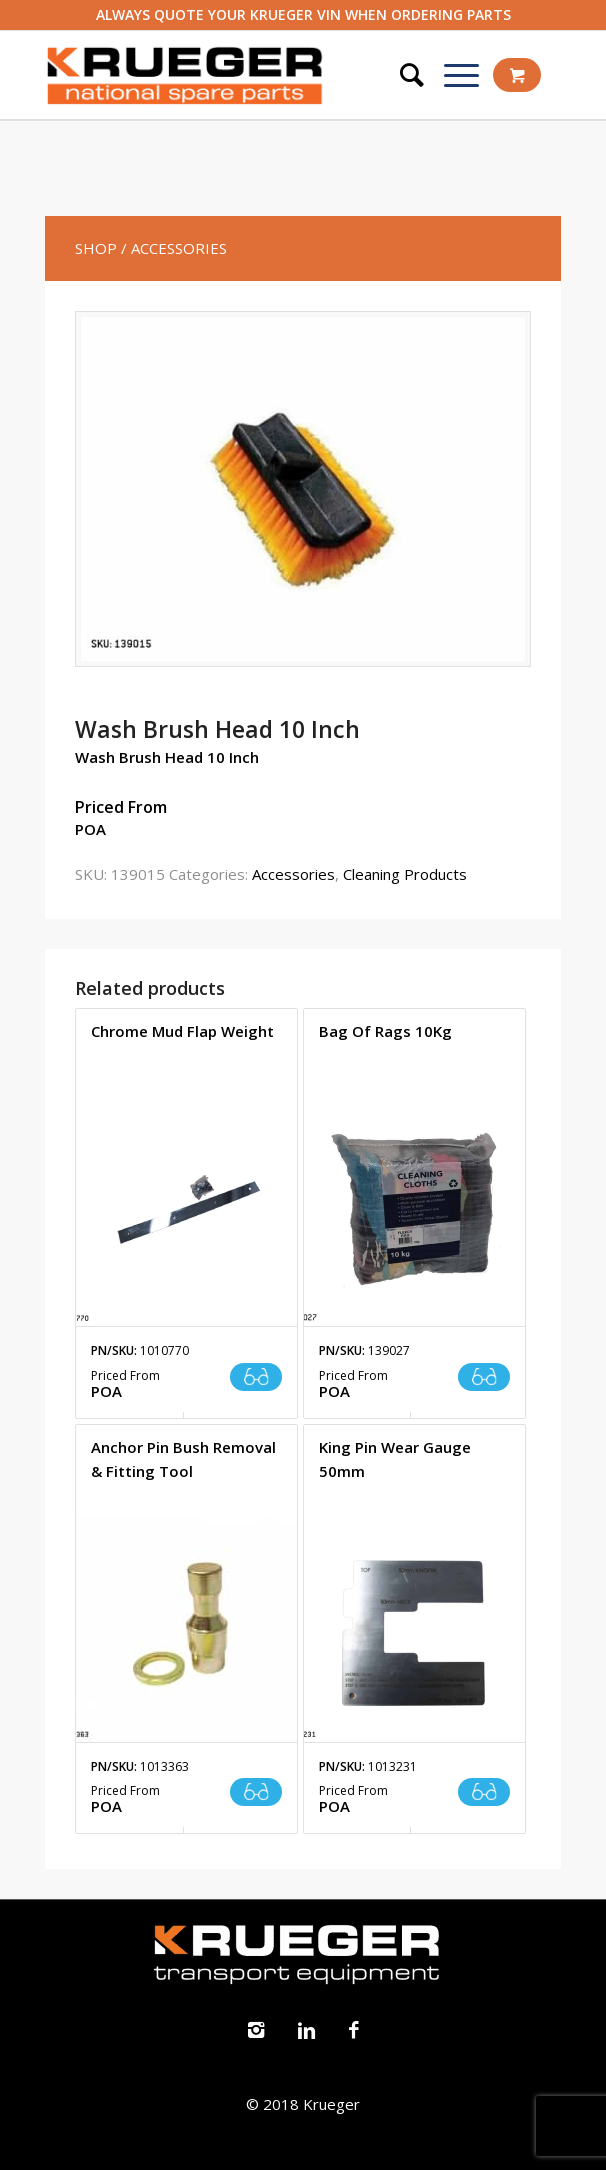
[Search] (402, 75)
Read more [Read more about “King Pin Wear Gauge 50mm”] (484, 1792)
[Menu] (451, 75)
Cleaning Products (405, 874)
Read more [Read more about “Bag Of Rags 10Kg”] (484, 1377)
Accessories (293, 874)
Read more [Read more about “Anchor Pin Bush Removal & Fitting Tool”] (256, 1792)
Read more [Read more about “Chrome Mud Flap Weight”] (256, 1377)
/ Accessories (174, 248)
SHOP (96, 248)
